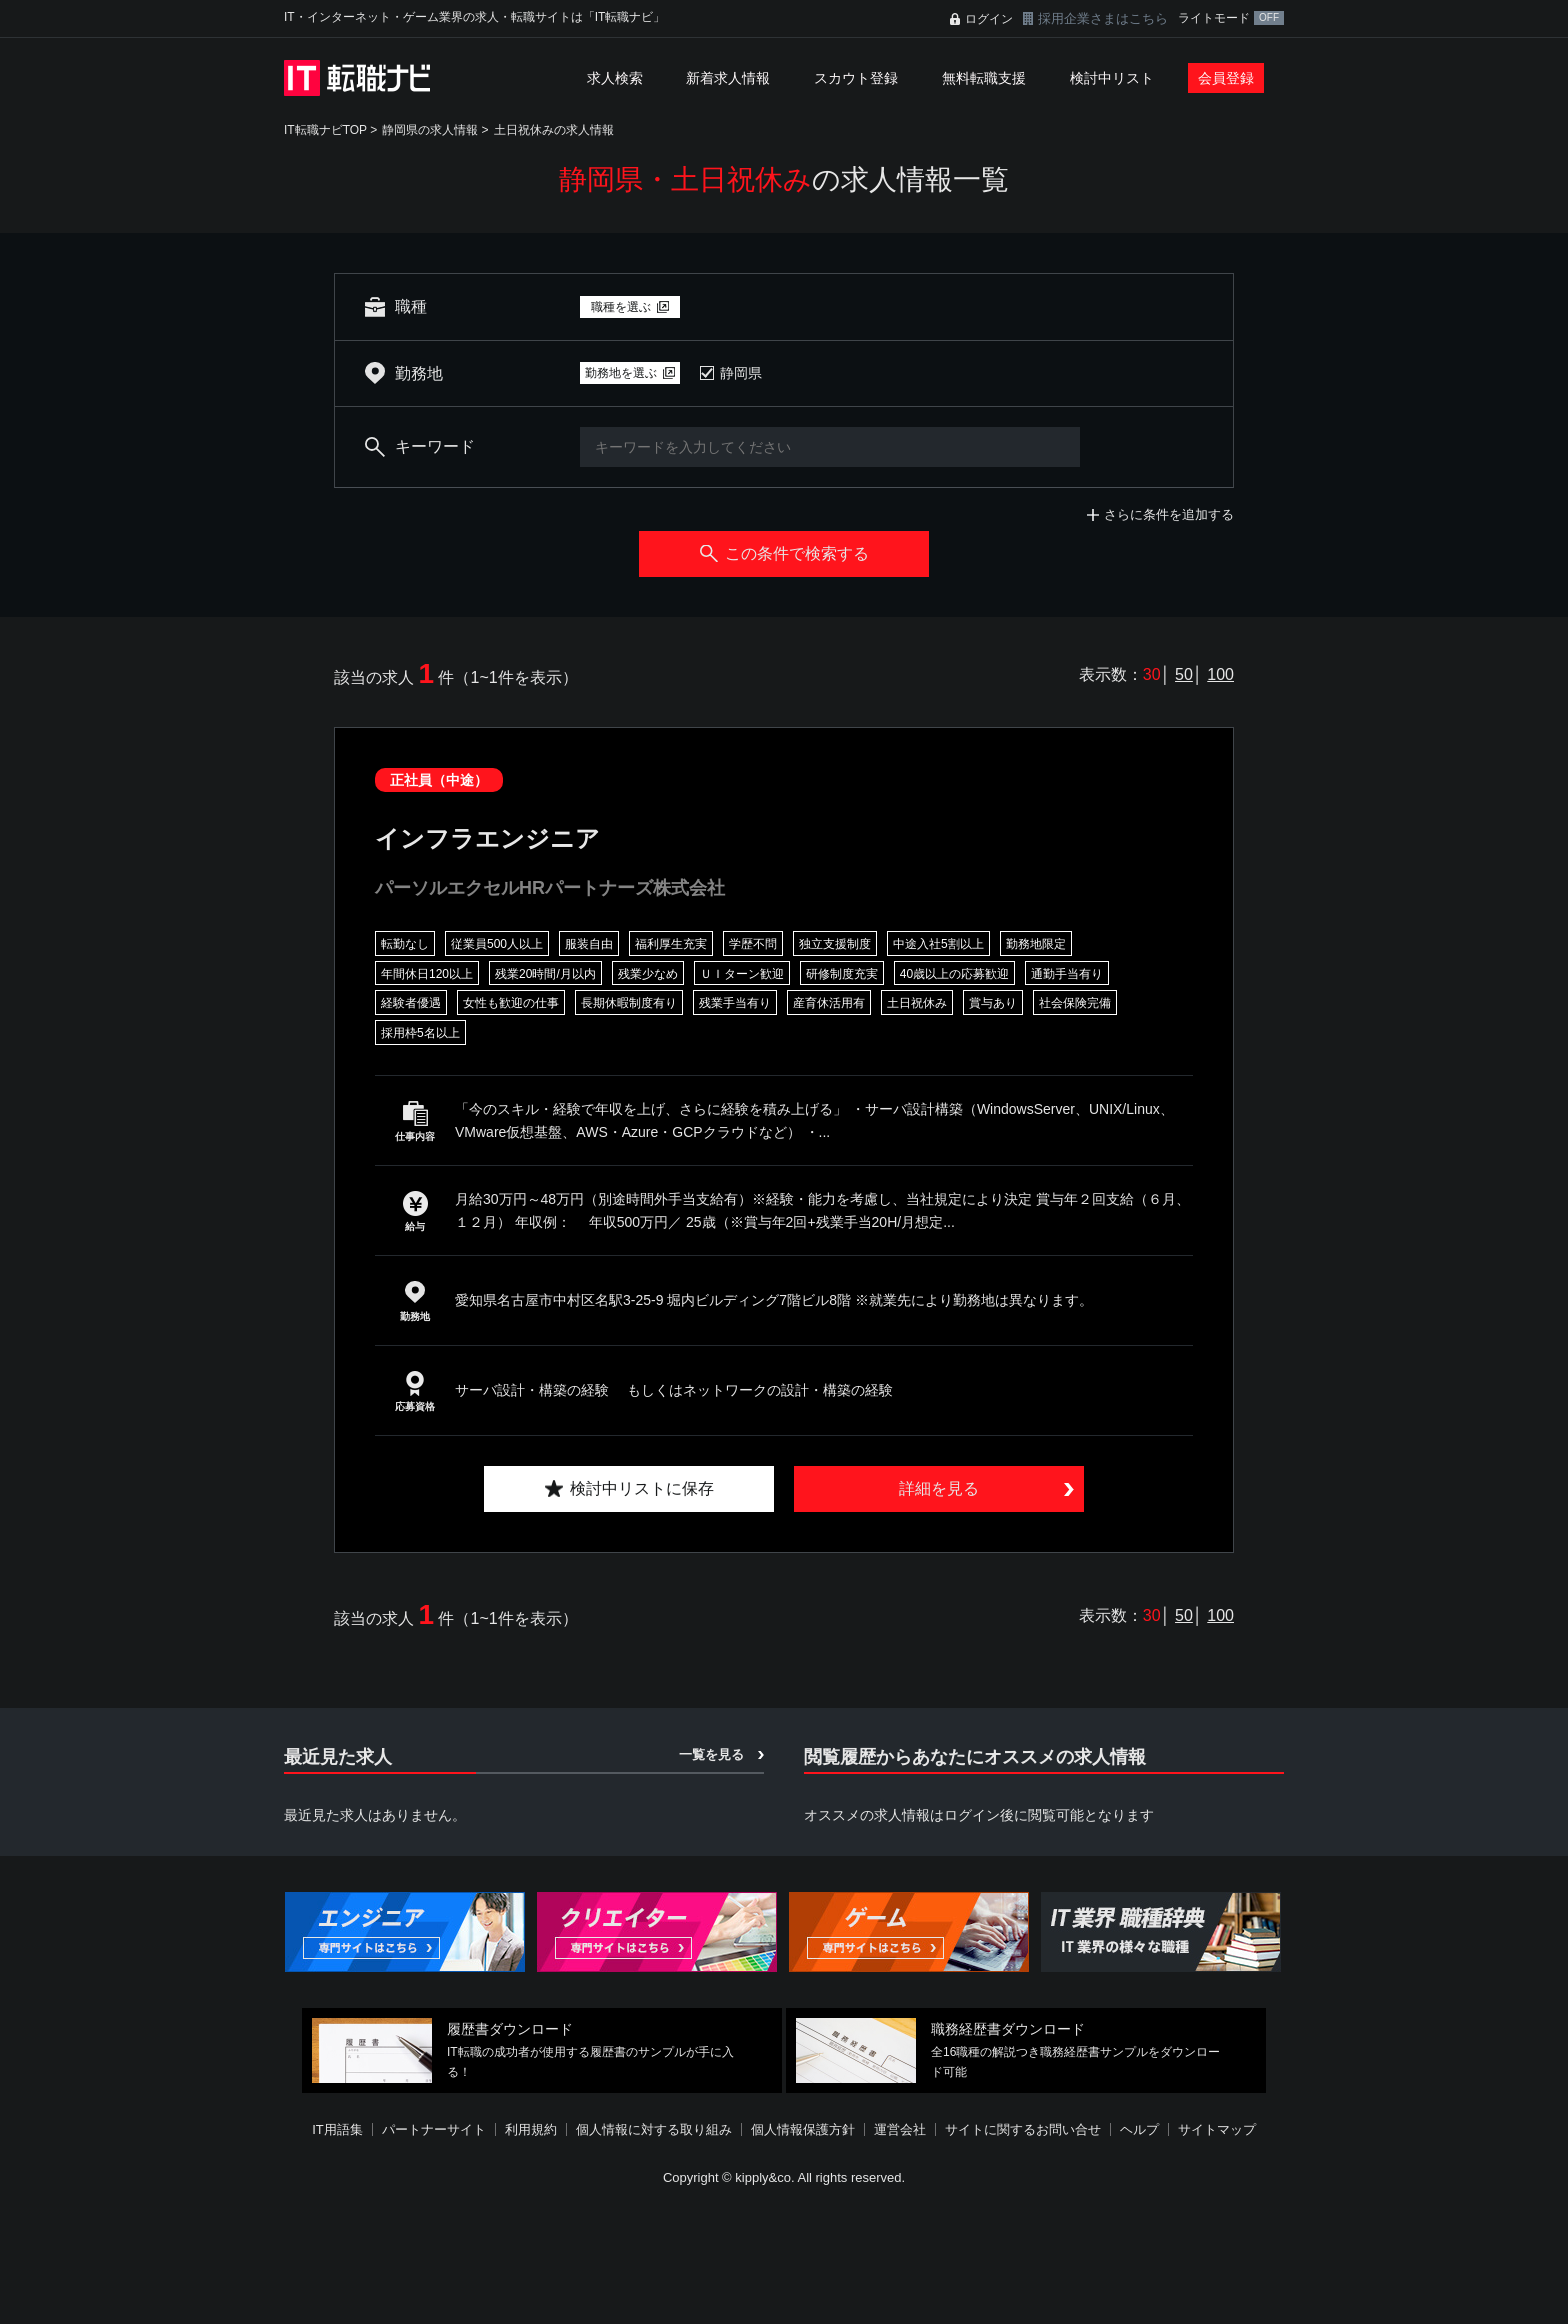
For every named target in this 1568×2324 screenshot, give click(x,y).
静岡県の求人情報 (430, 130)
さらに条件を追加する (1169, 514)
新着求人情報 (728, 78)
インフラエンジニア (487, 838)
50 (1184, 674)
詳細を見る (939, 1488)
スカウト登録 (856, 78)
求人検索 (615, 78)
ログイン (989, 19)
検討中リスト (1112, 78)
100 (1220, 674)
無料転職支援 (984, 78)
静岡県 (741, 373)
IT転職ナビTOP (325, 130)
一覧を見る (711, 1754)
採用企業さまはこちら (1103, 18)
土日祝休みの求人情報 (554, 130)
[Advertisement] (784, 2258)
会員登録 (1226, 78)
